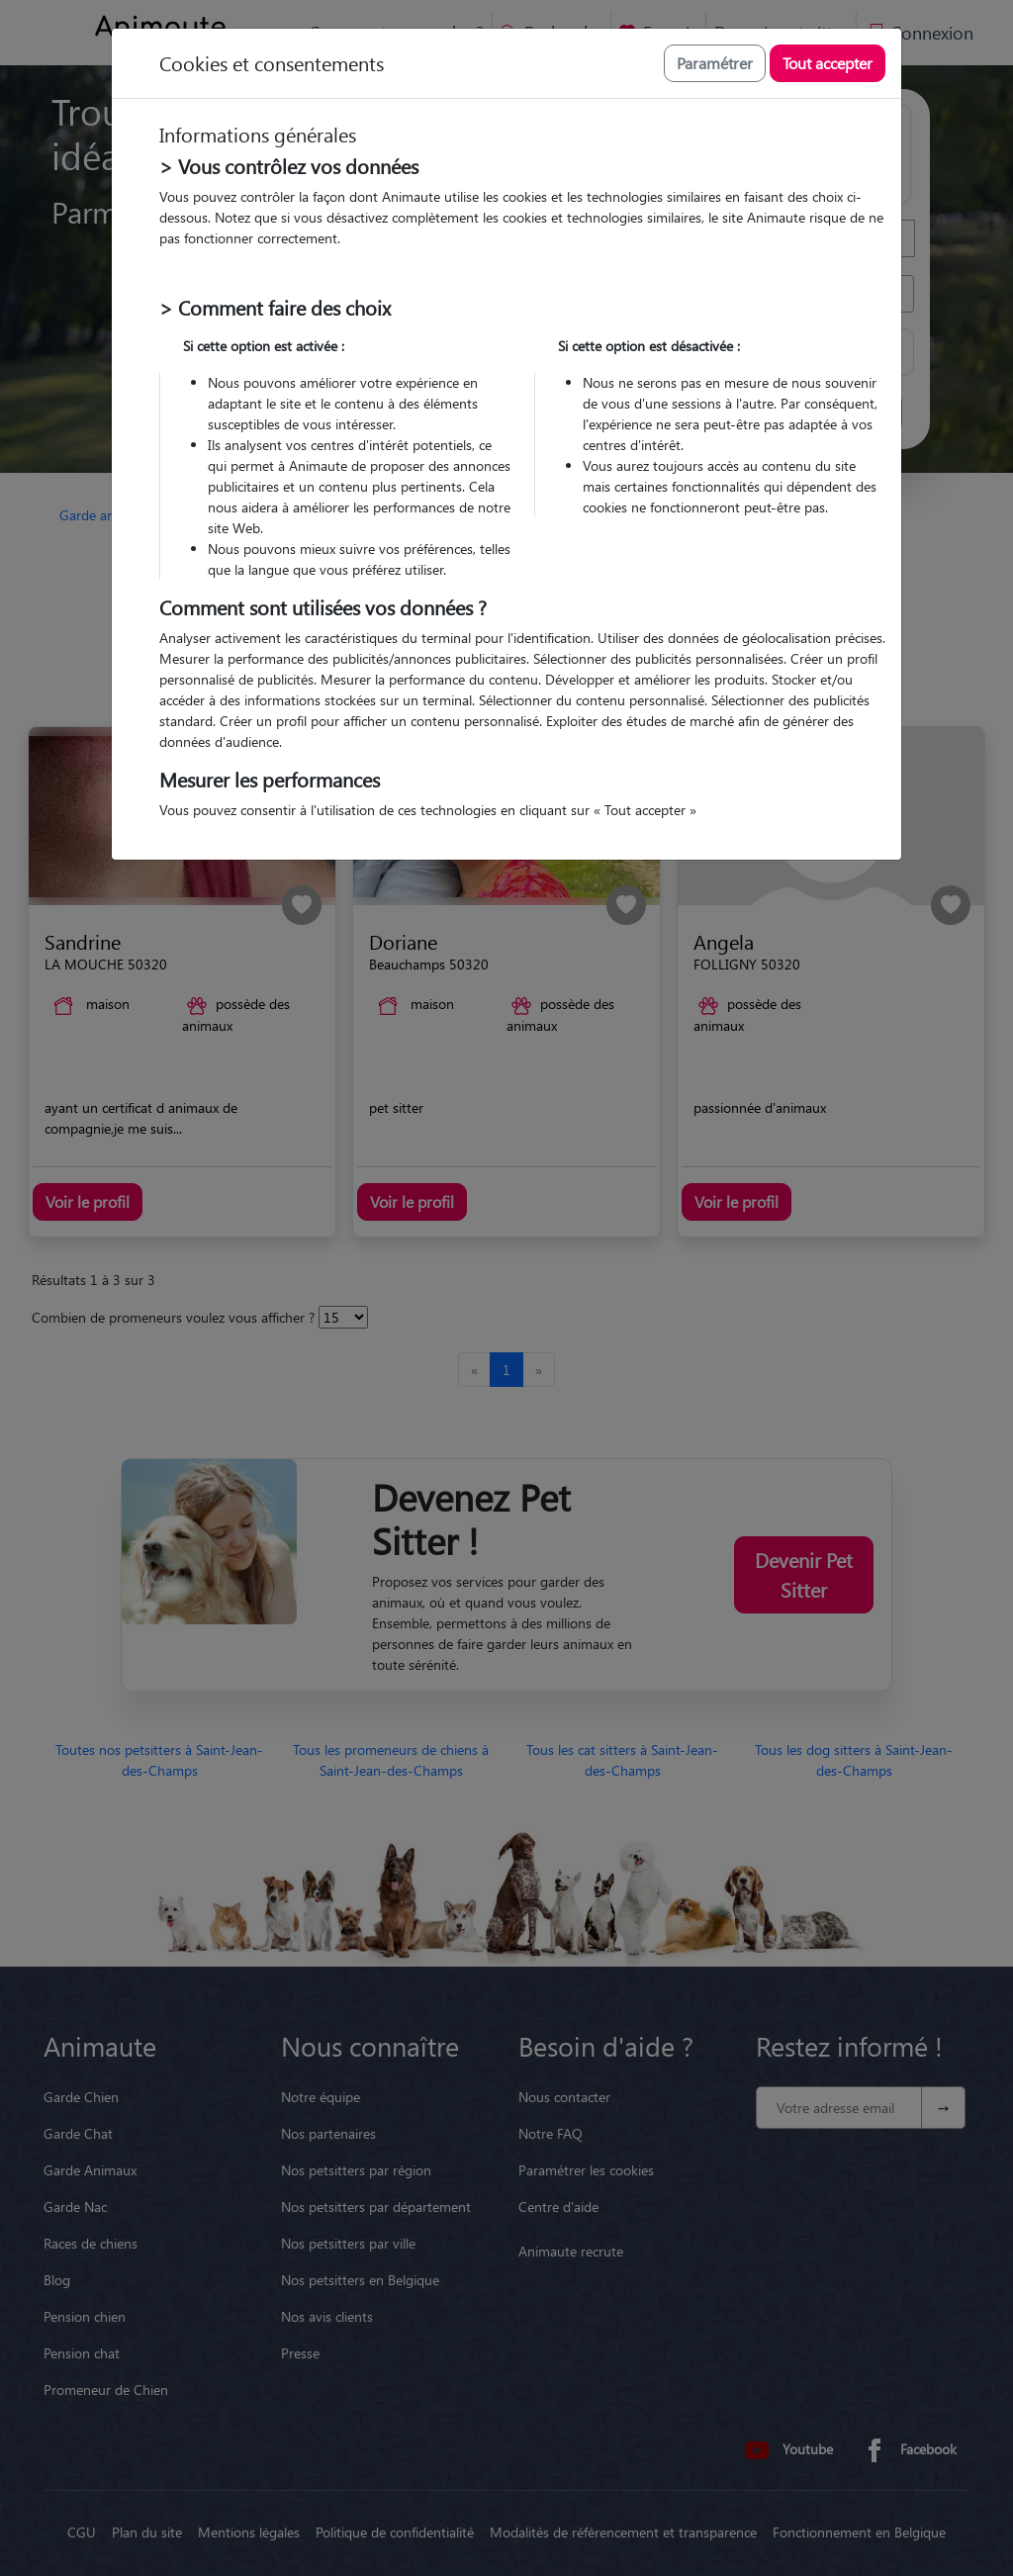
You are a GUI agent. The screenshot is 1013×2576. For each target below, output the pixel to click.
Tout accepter (828, 62)
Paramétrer (715, 62)
